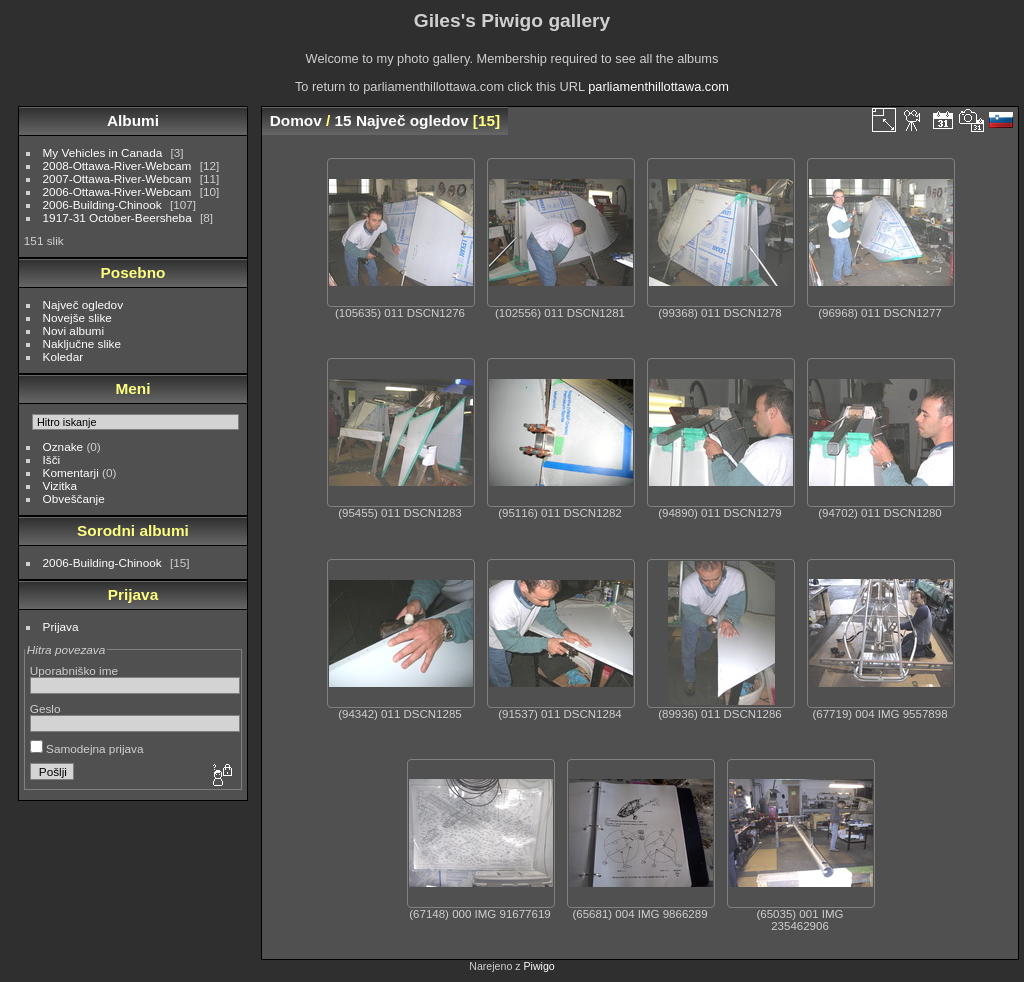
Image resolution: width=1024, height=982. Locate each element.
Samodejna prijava (87, 748)
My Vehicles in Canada (103, 152)
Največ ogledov (83, 304)
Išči (52, 459)
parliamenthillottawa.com (658, 86)
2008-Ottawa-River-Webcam (117, 165)
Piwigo (539, 966)
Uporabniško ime (74, 670)
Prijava (61, 626)
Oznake (63, 446)
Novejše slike (77, 317)
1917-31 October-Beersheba (117, 217)
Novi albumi (73, 330)
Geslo (45, 708)
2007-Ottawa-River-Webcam (117, 178)
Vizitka (60, 485)
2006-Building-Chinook (102, 204)
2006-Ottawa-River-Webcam (117, 191)
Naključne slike (82, 343)
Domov (296, 120)
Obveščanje (74, 498)
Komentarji (71, 472)
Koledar (63, 356)
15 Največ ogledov (402, 120)
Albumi (133, 120)
